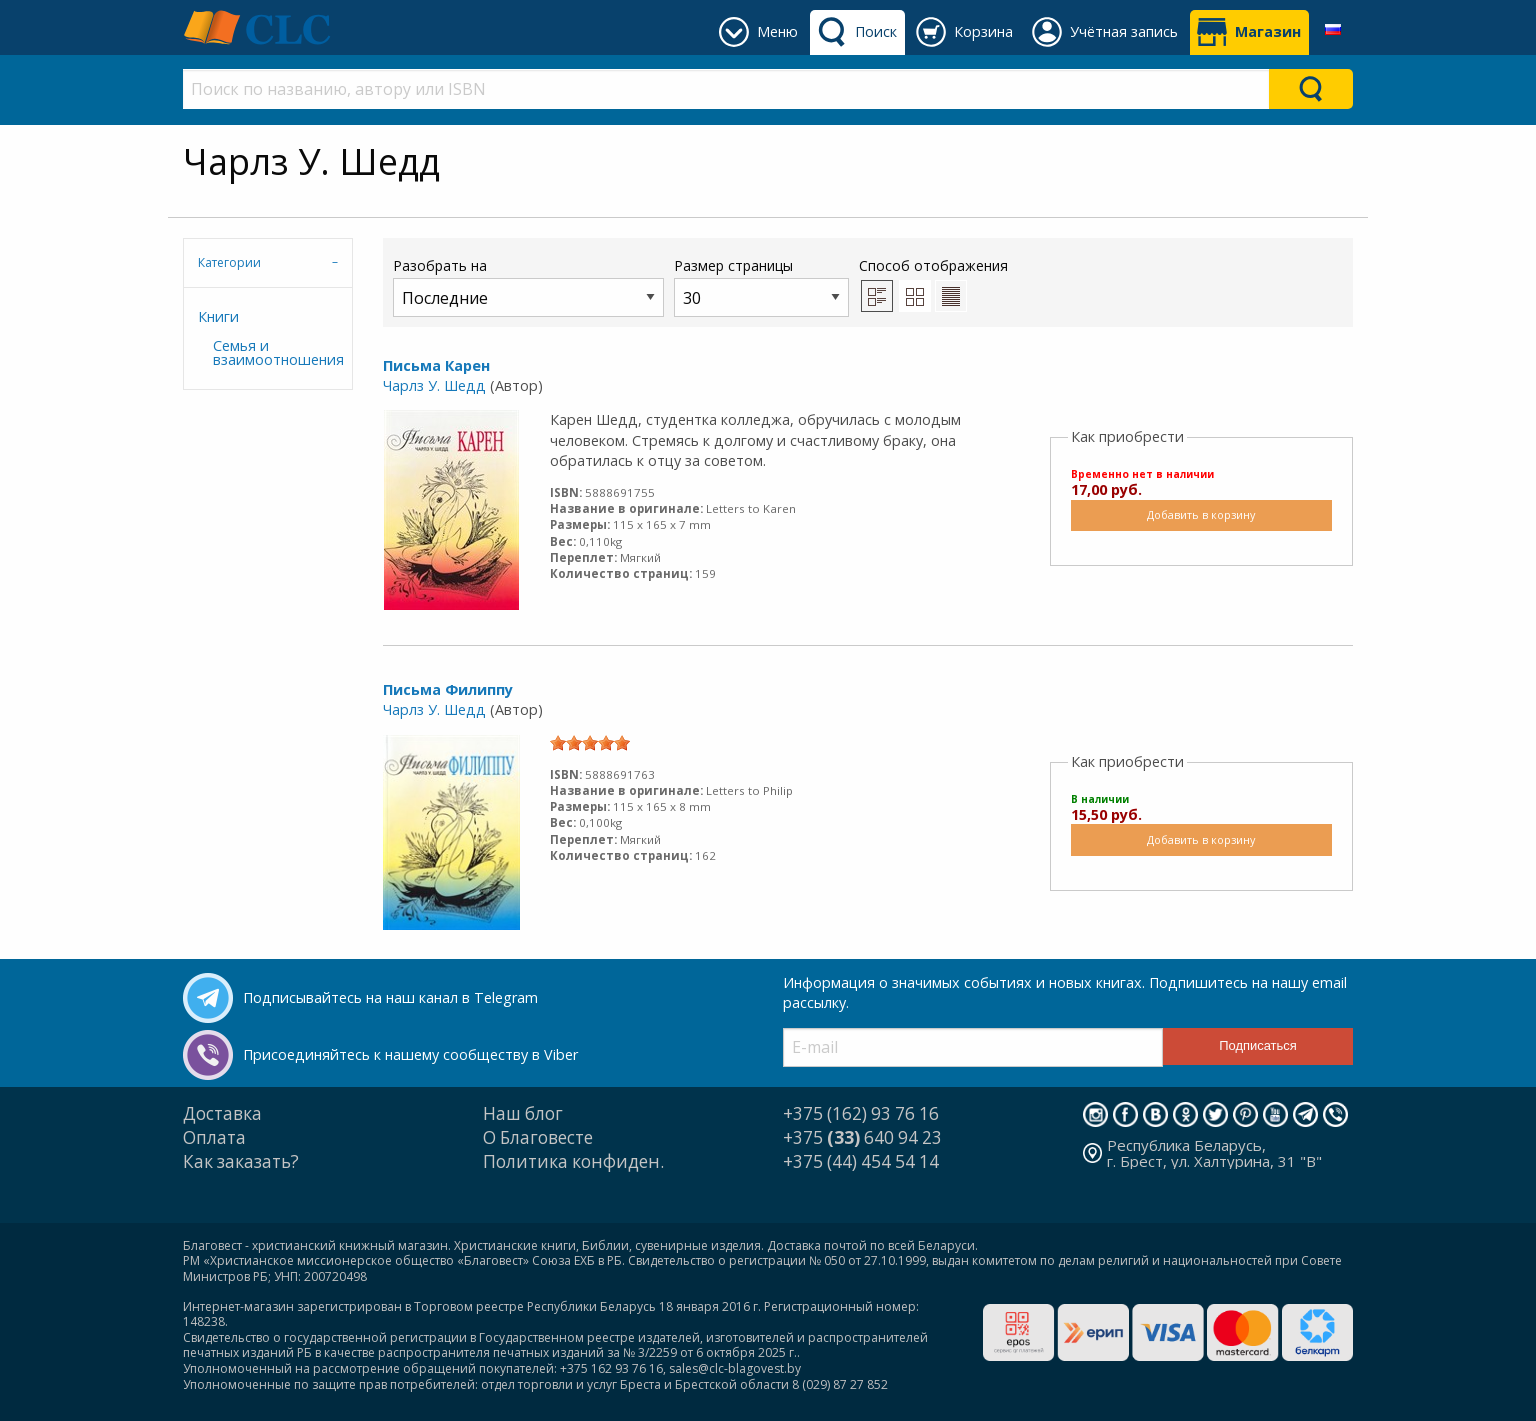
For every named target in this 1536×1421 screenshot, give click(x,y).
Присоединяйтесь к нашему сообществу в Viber (410, 1054)
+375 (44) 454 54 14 (861, 1161)
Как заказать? (241, 1161)
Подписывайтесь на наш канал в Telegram (390, 997)
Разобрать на (528, 286)
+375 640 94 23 (862, 1137)
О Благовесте (538, 1137)
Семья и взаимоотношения (275, 352)
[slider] (590, 743)
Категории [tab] (229, 262)
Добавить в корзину (1201, 514)
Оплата (214, 1137)
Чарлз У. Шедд (434, 385)
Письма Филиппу (448, 689)
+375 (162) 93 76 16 (861, 1113)
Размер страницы (761, 286)
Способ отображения (933, 284)
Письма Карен (436, 365)
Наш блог (523, 1113)
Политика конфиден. (573, 1161)
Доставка (222, 1113)
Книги (218, 316)
